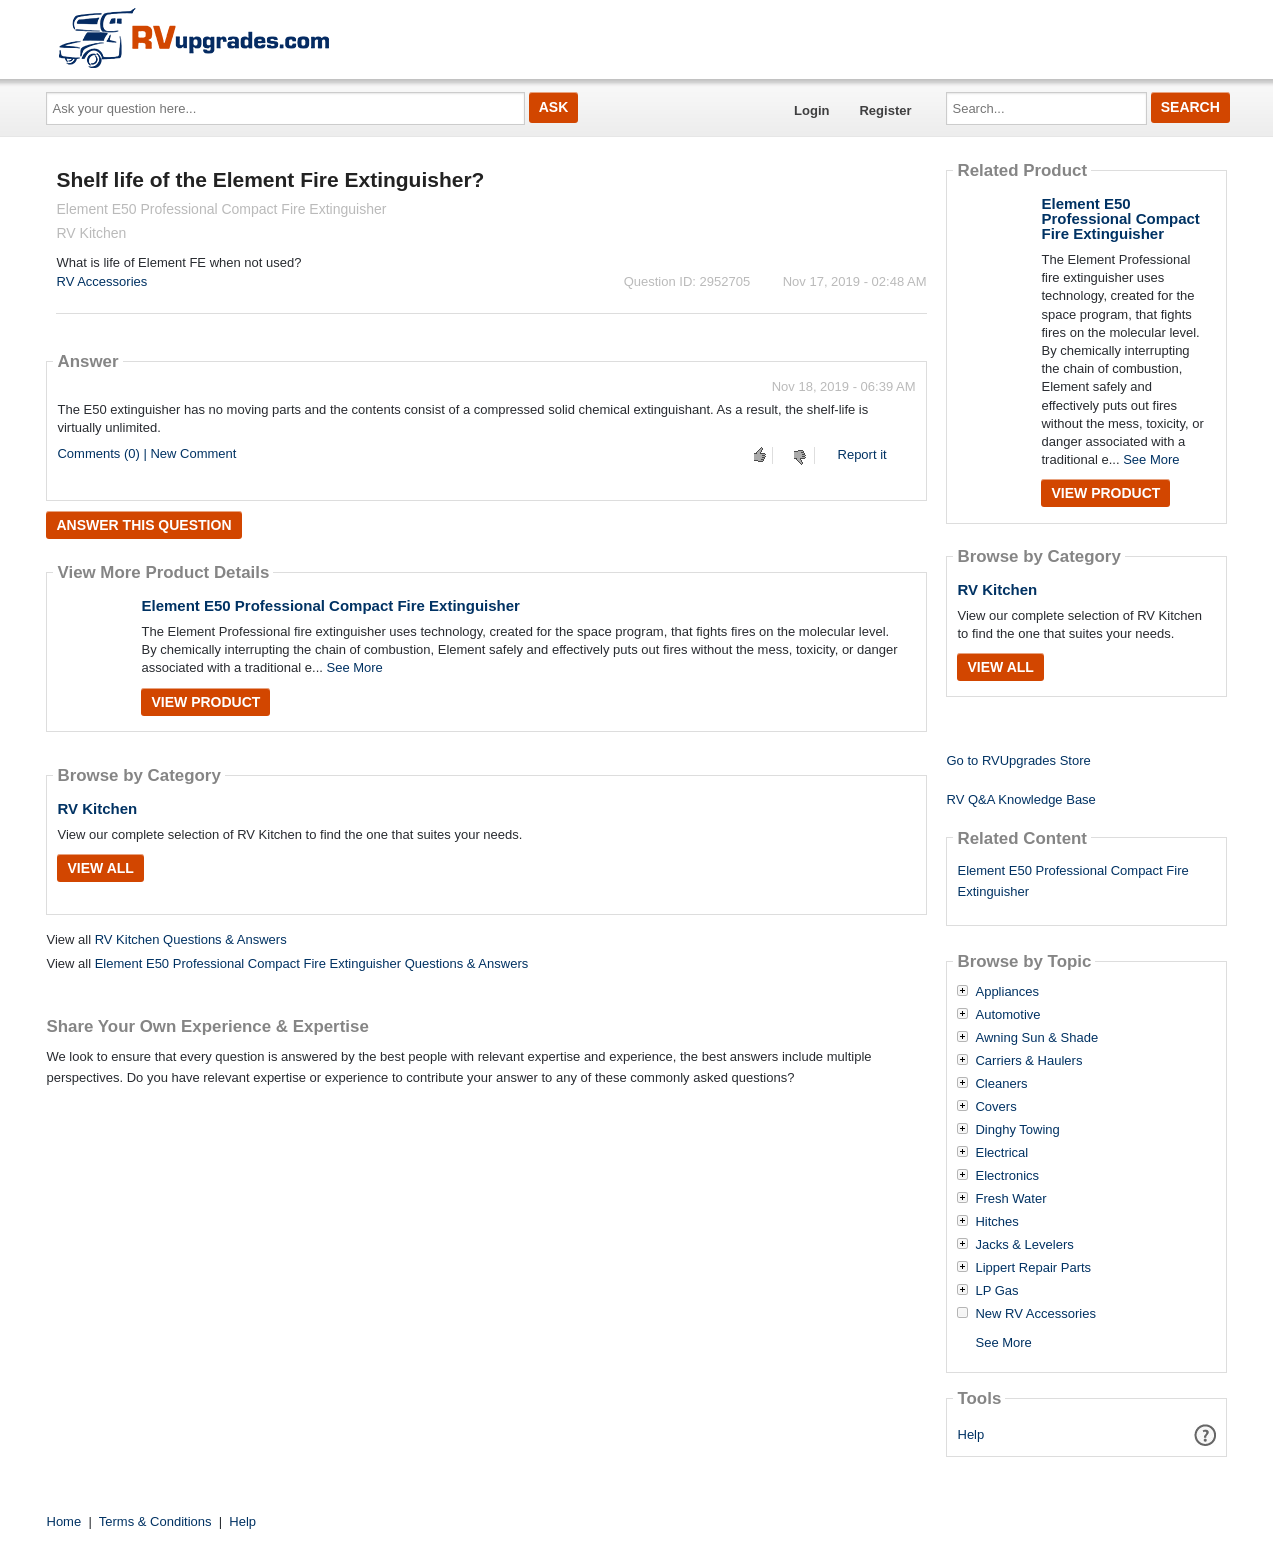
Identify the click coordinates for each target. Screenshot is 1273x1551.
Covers (995, 1107)
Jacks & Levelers (1024, 1245)
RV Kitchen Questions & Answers (191, 939)
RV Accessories (101, 281)
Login (811, 110)
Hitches (996, 1222)
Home (64, 1521)
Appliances (1007, 992)
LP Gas (996, 1291)
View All (100, 868)
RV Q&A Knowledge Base (1020, 799)
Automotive (1007, 1015)
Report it (862, 454)
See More (354, 667)
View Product (205, 702)
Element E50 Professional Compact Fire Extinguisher (330, 605)
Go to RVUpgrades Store (1018, 760)
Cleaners (1001, 1084)
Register (885, 110)
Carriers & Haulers (1028, 1061)
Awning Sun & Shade (1036, 1038)
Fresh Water (1010, 1199)
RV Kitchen (97, 808)
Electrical (1001, 1153)
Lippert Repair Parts (1033, 1268)
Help (971, 1434)
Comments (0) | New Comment (146, 453)
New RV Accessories (1035, 1314)
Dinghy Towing (1017, 1130)
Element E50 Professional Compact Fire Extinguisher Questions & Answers (312, 963)
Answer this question (143, 525)
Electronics (1007, 1176)
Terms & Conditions (155, 1521)
